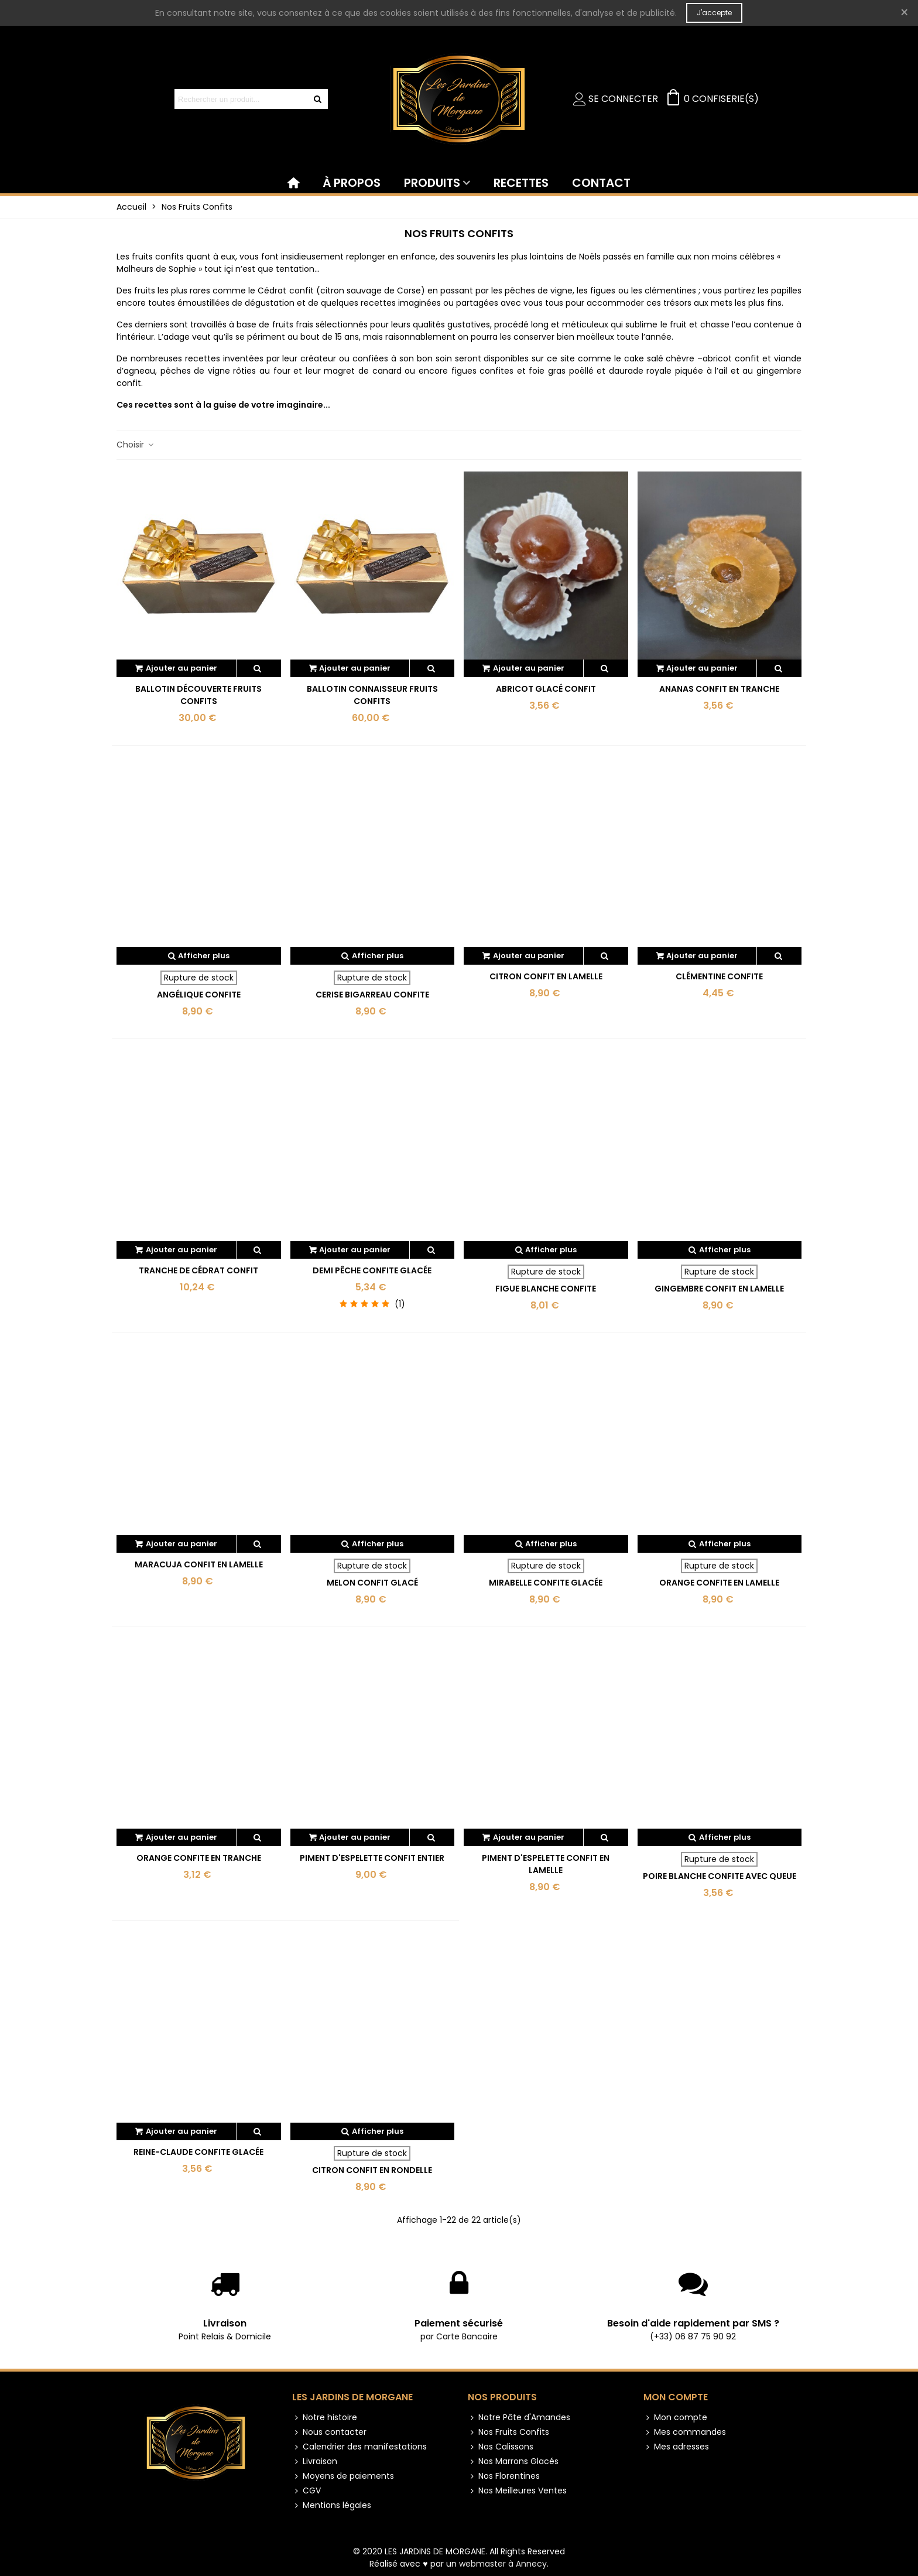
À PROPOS (352, 183)
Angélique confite (199, 994)
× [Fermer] (904, 12)
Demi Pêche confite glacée (372, 1270)
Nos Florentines (504, 2476)
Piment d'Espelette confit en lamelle (545, 1864)
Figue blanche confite (545, 1288)
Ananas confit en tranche (719, 689)
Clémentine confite (719, 976)
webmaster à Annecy (503, 2564)
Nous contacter (329, 2432)
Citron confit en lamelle (545, 976)
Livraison (224, 2323)
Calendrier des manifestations (359, 2447)
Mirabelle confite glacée (545, 1582)
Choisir (136, 444)
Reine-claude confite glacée (198, 2152)
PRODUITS (432, 183)
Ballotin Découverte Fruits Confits (198, 695)
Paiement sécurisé (459, 2323)
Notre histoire (324, 2417)
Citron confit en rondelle (372, 2170)
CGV (306, 2491)
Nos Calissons (500, 2447)
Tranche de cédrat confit (198, 1270)
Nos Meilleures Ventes (517, 2491)
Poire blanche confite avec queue (719, 1876)
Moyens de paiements (343, 2476)
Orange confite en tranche (198, 1858)
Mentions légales (331, 2505)
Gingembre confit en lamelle (719, 1288)
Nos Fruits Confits (508, 2432)
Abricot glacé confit (546, 689)
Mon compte (675, 2397)
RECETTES (521, 183)
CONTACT (601, 183)
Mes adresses (676, 2447)
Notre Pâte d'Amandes (519, 2417)
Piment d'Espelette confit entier (372, 1858)
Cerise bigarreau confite (372, 994)
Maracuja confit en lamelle (199, 1564)
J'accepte (714, 13)
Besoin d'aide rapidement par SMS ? (693, 2323)
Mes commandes (684, 2432)
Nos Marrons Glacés (513, 2461)
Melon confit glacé (372, 1582)
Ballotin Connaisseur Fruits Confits (372, 695)
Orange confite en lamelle (719, 1582)
